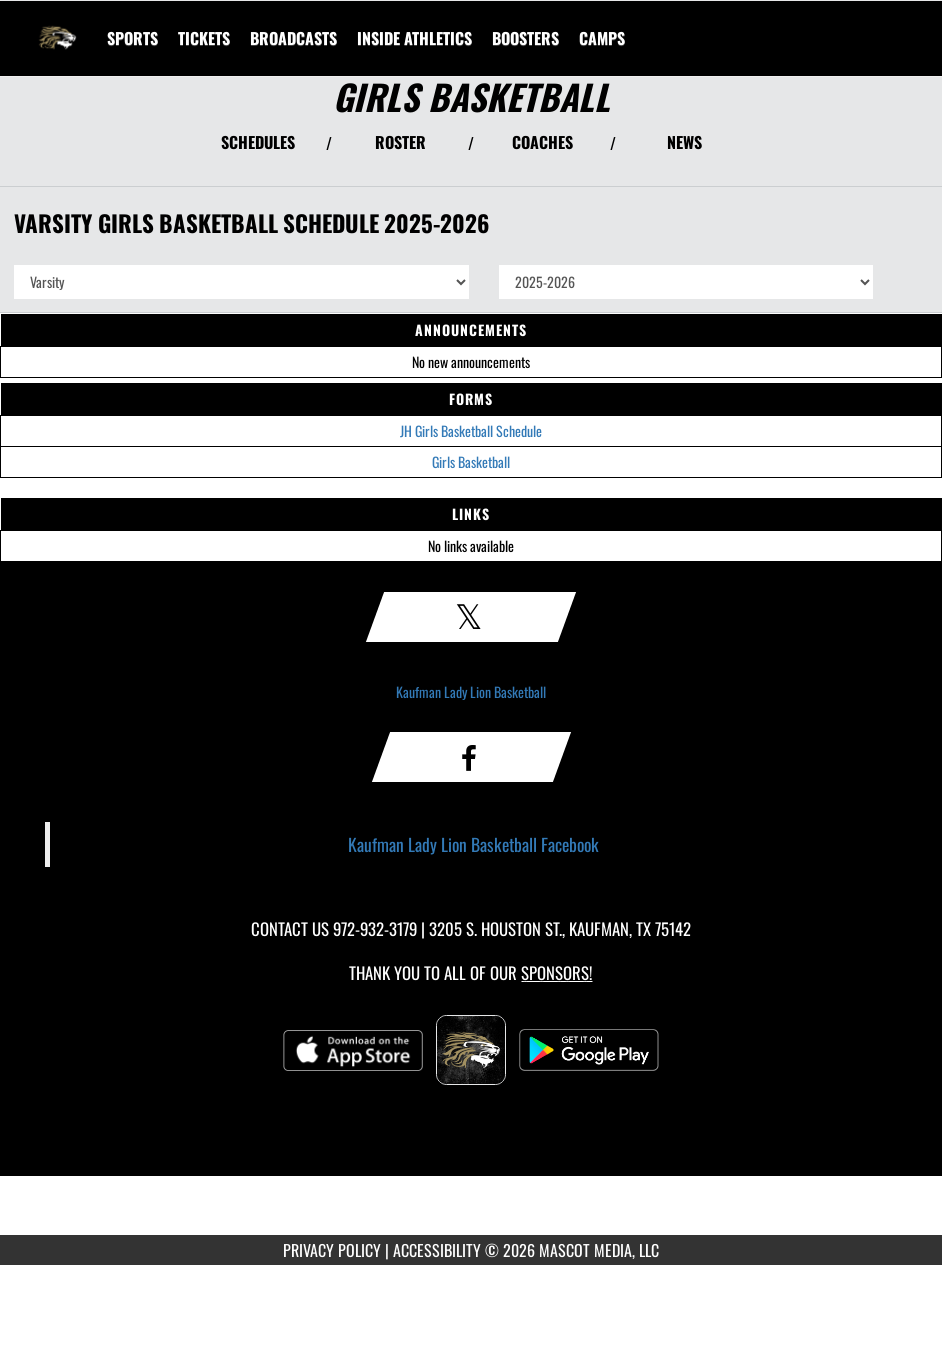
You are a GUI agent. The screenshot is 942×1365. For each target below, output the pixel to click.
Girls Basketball (471, 461)
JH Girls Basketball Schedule (471, 430)
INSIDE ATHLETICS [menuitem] (414, 38)
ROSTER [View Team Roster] (400, 142)
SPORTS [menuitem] (132, 38)
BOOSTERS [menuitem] (525, 38)
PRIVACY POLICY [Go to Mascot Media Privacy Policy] (332, 1250)
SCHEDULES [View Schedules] (258, 142)
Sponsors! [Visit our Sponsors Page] (556, 972)
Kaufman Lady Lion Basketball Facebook (473, 844)
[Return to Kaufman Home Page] (56, 26)
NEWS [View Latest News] (684, 142)
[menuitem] (204, 38)
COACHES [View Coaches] (542, 142)
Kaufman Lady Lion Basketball (471, 691)
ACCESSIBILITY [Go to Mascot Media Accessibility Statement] (437, 1250)
